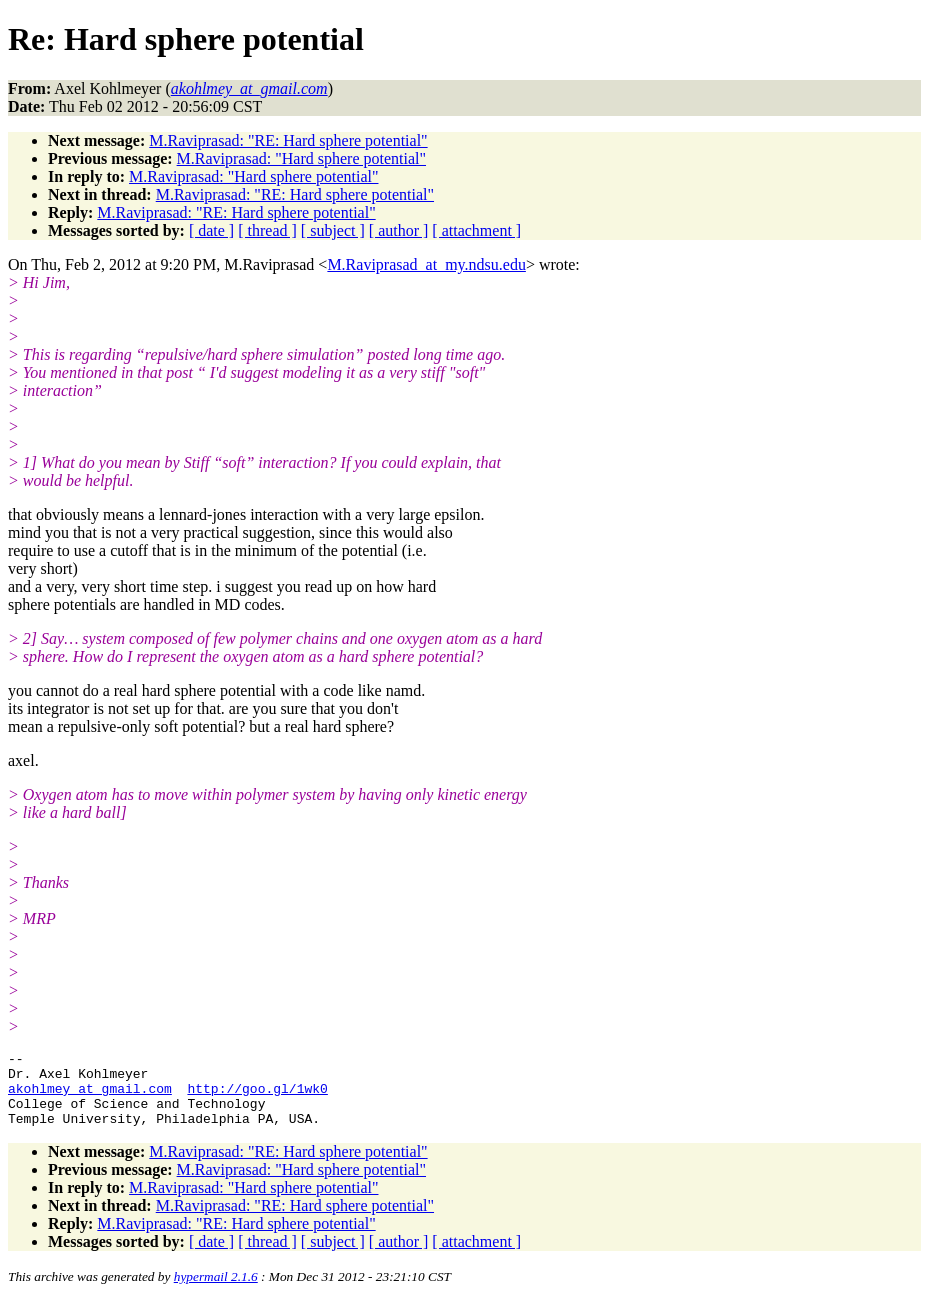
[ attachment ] (476, 230)
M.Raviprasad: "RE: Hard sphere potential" (288, 140)
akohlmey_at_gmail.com (90, 1097)
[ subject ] (333, 230)
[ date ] (211, 230)
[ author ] (399, 230)
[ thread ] (267, 230)
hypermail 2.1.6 (216, 1291)
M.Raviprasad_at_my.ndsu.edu (426, 264)
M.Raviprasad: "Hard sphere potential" (301, 158)
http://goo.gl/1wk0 (257, 1097)
